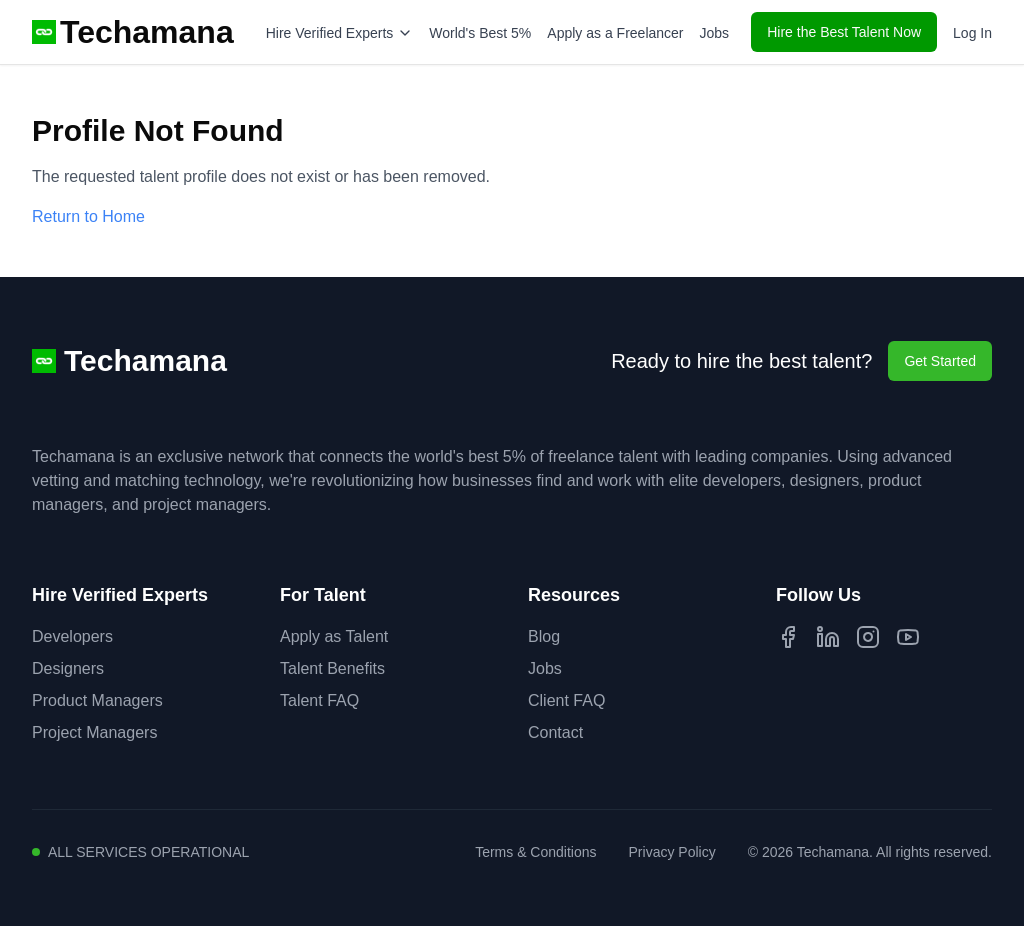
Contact (555, 732)
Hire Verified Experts (340, 33)
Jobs (715, 33)
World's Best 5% (480, 33)
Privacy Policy (672, 852)
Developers (72, 636)
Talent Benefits (332, 668)
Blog (544, 636)
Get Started (940, 361)
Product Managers (97, 700)
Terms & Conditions (535, 852)
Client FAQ (566, 700)
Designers (68, 668)
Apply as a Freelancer (615, 33)
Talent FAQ (319, 700)
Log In (972, 33)
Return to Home (88, 216)
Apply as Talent (334, 636)
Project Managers (94, 732)
